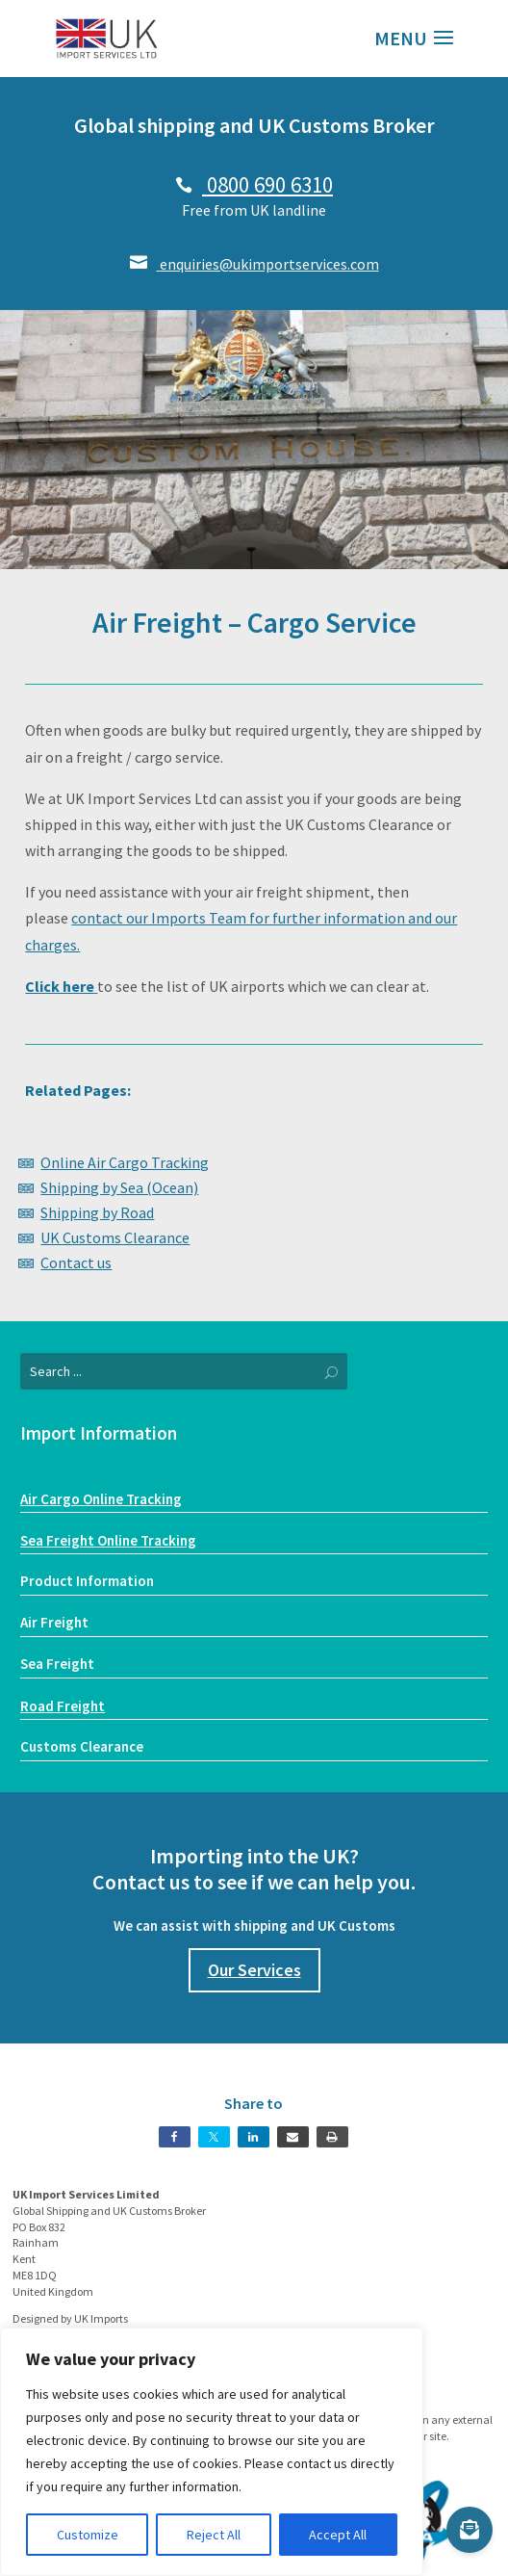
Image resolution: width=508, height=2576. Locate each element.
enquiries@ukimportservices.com (254, 263)
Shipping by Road (97, 1212)
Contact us (76, 1262)
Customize (87, 2534)
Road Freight (62, 1706)
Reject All (214, 2534)
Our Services (254, 1970)
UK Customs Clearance (115, 1237)
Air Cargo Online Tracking (101, 1499)
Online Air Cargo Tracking (124, 1162)
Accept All (338, 2534)
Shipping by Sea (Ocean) (119, 1187)
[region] (211, 2452)
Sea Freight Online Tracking (108, 1540)
